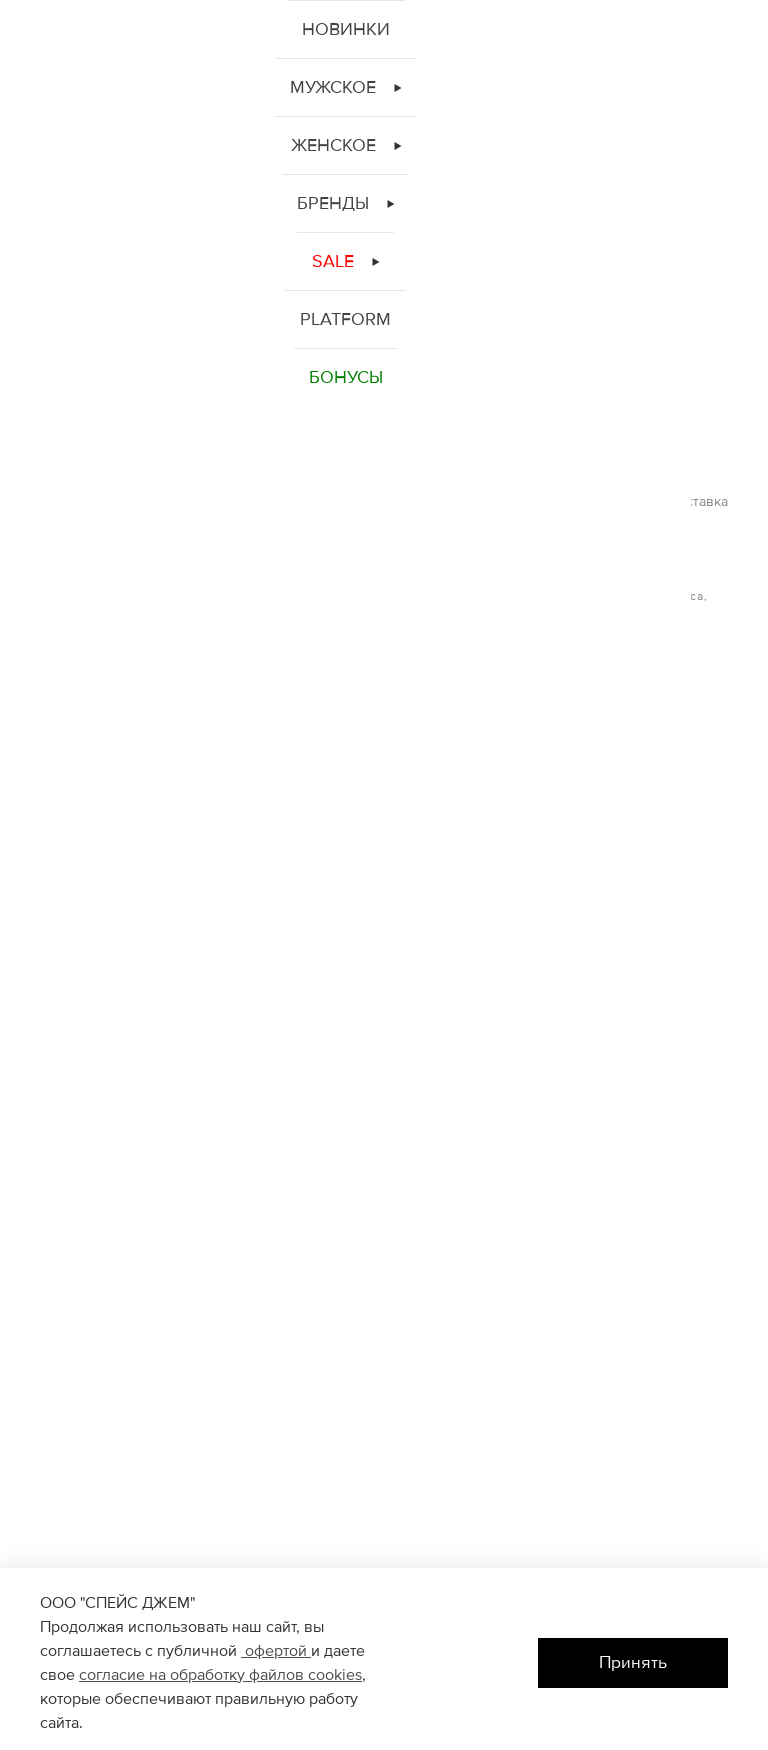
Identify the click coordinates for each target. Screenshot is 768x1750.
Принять (633, 1662)
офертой (276, 1651)
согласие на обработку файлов (193, 1675)
